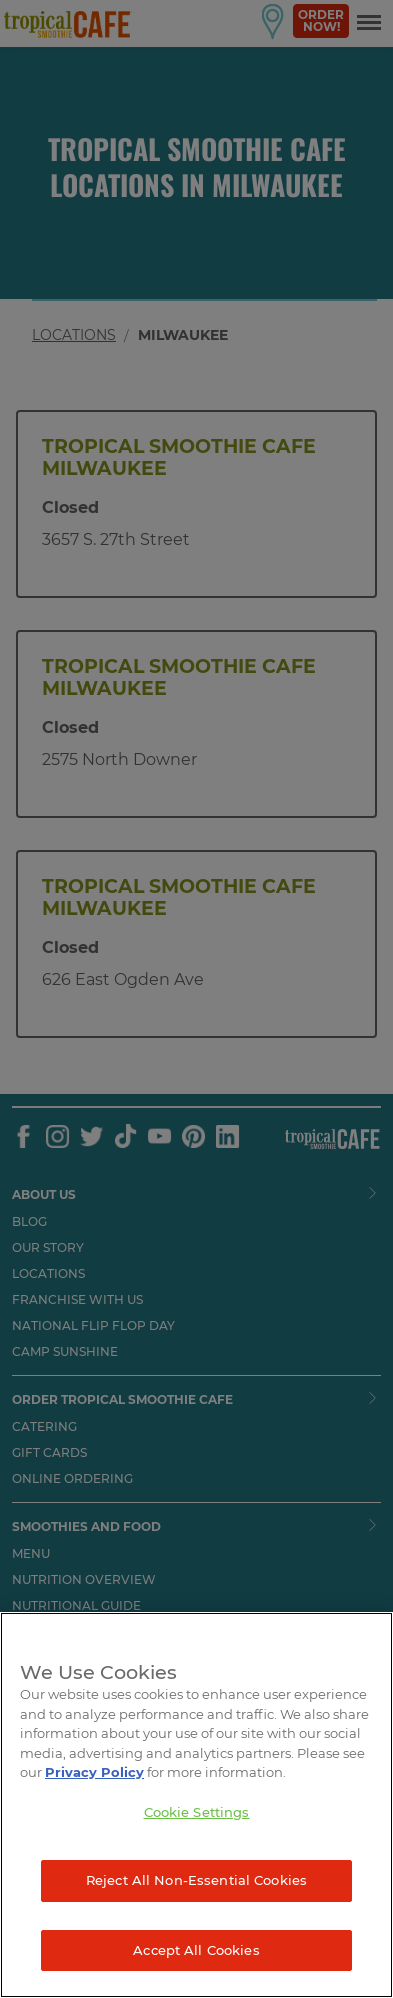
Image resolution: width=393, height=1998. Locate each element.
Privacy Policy (94, 1772)
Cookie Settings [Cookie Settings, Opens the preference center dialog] (197, 1812)
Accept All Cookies (196, 1950)
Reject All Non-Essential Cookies (196, 1880)
